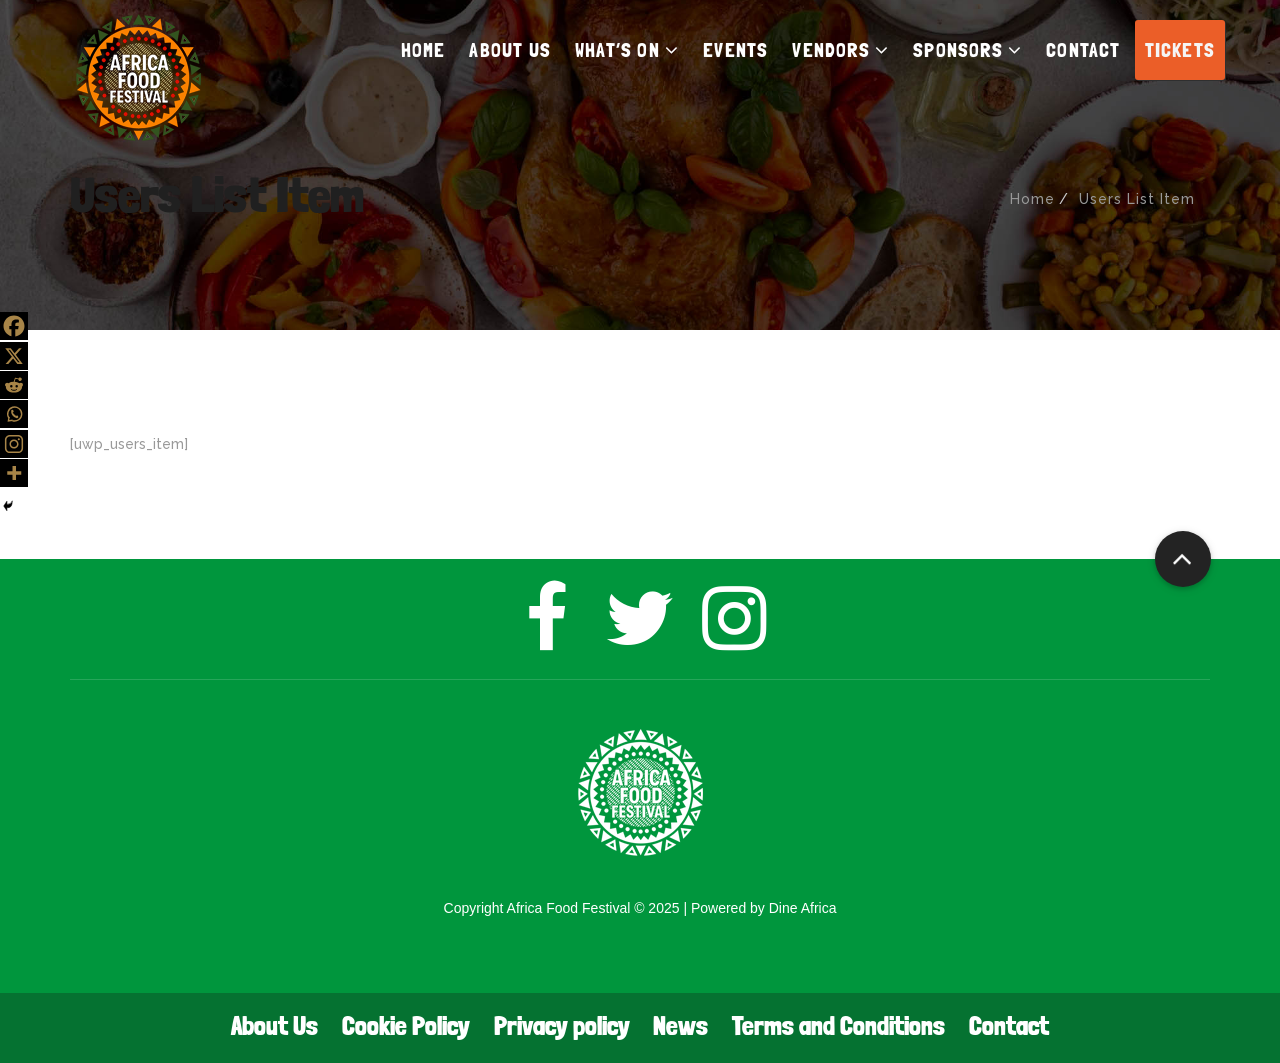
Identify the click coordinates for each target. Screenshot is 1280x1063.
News (680, 1025)
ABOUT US (510, 50)
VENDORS (840, 50)
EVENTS (735, 50)
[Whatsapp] (14, 414)
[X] (14, 356)
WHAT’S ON (627, 50)
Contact (1009, 1025)
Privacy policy (562, 1025)
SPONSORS (967, 50)
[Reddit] (14, 385)
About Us (274, 1025)
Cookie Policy (406, 1025)
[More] (14, 473)
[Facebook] (14, 326)
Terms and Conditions (838, 1025)
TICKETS (1180, 50)
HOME (423, 50)
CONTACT (1083, 50)
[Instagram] (14, 444)
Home (1032, 199)
